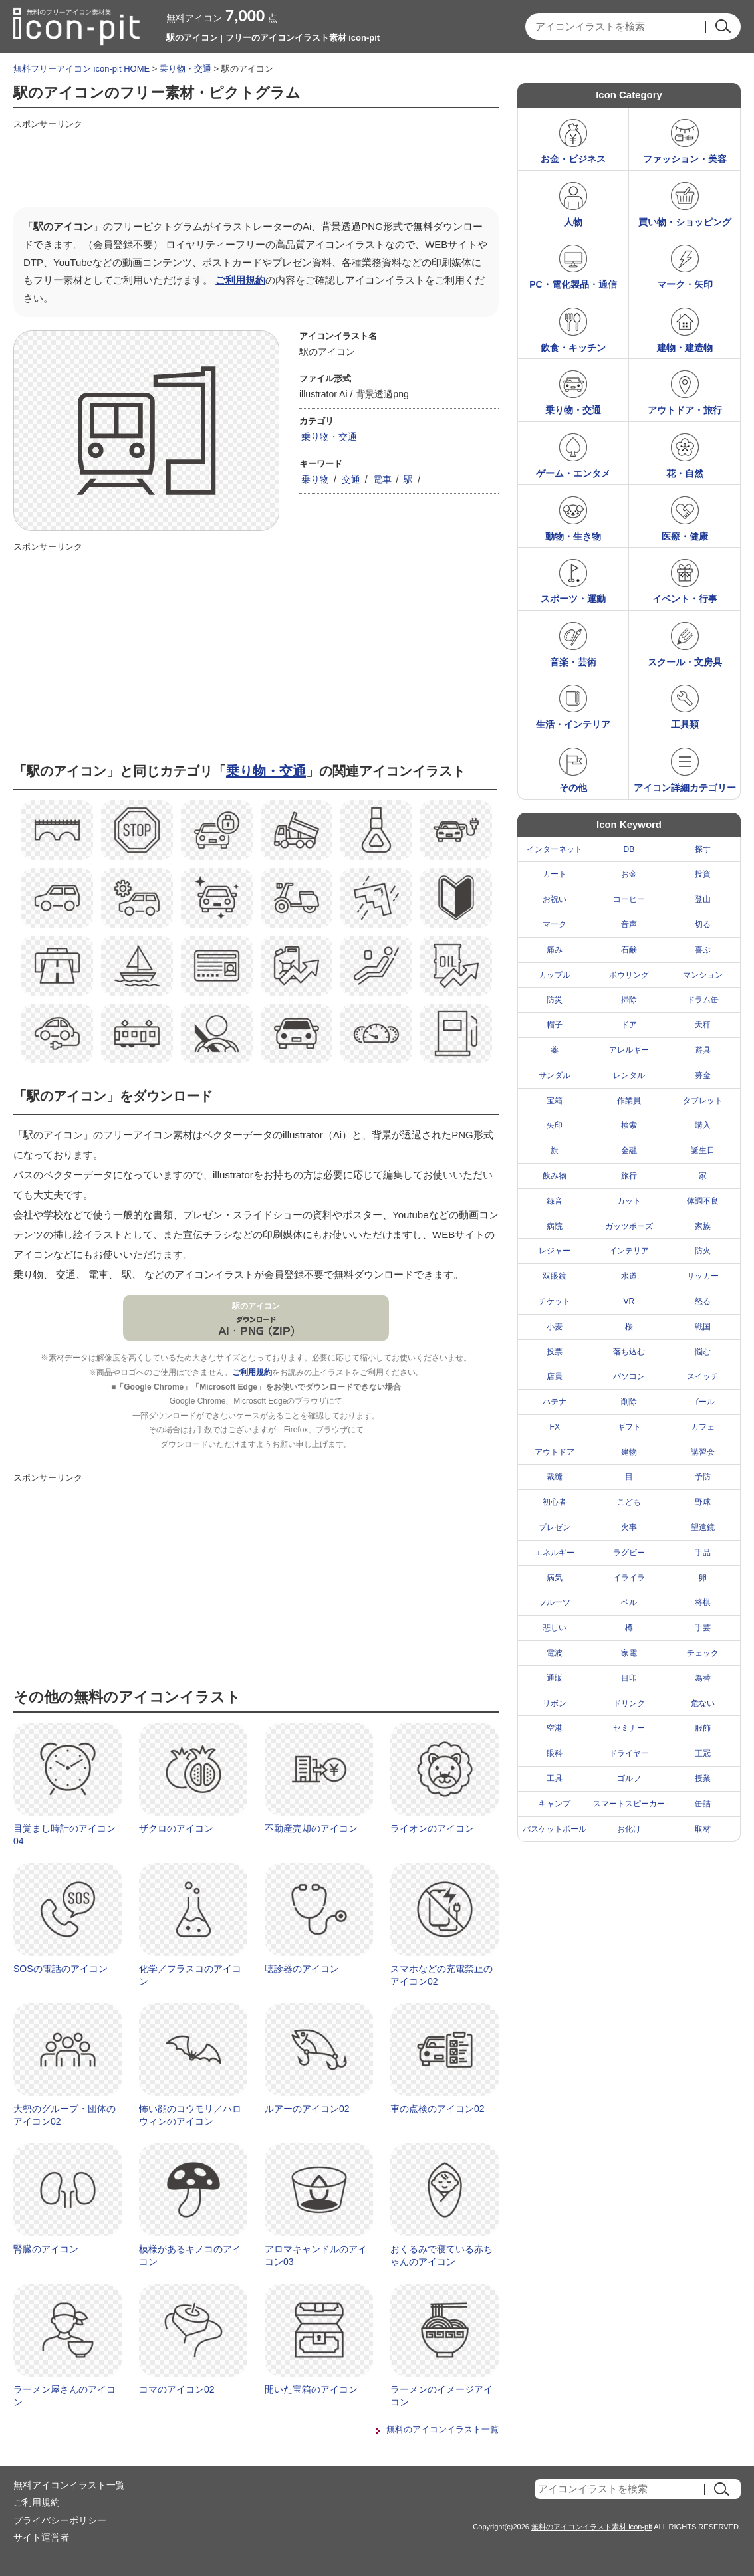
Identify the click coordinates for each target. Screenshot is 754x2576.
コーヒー (629, 899)
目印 (629, 1678)
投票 (555, 1351)
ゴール (703, 1401)
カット (629, 1201)
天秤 (703, 1024)
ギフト (629, 1427)
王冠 (703, 1753)
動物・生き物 (573, 536)
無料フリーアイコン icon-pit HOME (81, 69)
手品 (703, 1552)
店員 (555, 1376)
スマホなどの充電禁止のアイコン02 (441, 1975)
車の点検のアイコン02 (437, 2108)
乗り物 (315, 479)
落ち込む (629, 1351)
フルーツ (554, 1602)
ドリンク (629, 1703)
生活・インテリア (573, 724)
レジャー (554, 1250)
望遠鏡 (703, 1527)
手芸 (703, 1627)
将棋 (703, 1602)
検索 (629, 1125)
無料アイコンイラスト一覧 (69, 2485)
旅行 (629, 1175)
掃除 (629, 999)
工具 (555, 1778)
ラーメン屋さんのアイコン (64, 2396)
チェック (703, 1653)
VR (628, 1301)
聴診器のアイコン (302, 1968)
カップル (554, 975)
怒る (703, 1301)
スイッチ (703, 1376)
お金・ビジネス (573, 159)
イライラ (629, 1577)
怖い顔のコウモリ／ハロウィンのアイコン (190, 2115)
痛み (555, 949)
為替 (703, 1678)
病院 (555, 1226)
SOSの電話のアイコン (60, 1968)
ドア (629, 1024)
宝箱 (555, 1100)
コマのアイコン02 (177, 2389)
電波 (555, 1653)
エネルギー (554, 1552)
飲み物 (554, 1175)
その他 (573, 787)
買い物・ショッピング (684, 222)
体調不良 (703, 1201)
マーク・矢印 (685, 284)
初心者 (554, 1502)
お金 (629, 874)
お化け (629, 1829)
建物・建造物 (685, 347)
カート (554, 874)
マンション (703, 975)
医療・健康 (685, 536)
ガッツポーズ (629, 1226)
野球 (703, 1502)
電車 (382, 479)
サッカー (703, 1276)
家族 (703, 1226)
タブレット (703, 1100)
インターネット (554, 849)
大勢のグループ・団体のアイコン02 (64, 2115)
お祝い (554, 899)
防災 (555, 999)
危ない (703, 1703)
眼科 (555, 1753)
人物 (573, 222)
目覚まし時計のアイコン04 (64, 1835)
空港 (555, 1728)
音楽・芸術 (573, 662)
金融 (629, 1150)
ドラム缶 (703, 999)
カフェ (703, 1427)
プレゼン (554, 1527)
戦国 (703, 1326)
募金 (703, 1075)
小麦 (555, 1326)
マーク (554, 924)
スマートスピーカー (629, 1803)
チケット (554, 1301)
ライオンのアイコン (432, 1828)
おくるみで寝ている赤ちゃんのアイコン (441, 2256)
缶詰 (703, 1803)
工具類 (685, 724)
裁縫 (555, 1476)
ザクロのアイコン (176, 1828)
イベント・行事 (684, 598)
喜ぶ (703, 949)
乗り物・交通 (185, 69)
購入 (703, 1125)
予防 (703, 1476)
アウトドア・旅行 (685, 410)
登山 (703, 899)
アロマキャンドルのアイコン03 (316, 2256)
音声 (629, 924)
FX (555, 1427)
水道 (629, 1276)
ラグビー (629, 1552)
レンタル (629, 1075)
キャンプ (554, 1803)
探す (703, 849)
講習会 (703, 1452)
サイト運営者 (41, 2537)
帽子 (555, 1024)
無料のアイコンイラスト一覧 (442, 2429)
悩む (703, 1351)
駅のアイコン (256, 1306)
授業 (703, 1778)
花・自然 (684, 473)
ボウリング (629, 975)
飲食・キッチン (573, 347)
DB (628, 849)
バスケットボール (554, 1829)
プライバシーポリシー (59, 2520)
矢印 (555, 1125)
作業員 (629, 1100)
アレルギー (629, 1050)
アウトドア (554, 1452)
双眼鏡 (554, 1276)
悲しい (554, 1627)
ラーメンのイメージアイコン (441, 2396)
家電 (629, 1653)
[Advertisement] (255, 164)
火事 (629, 1527)
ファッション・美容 (685, 159)
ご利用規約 (240, 280)
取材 (703, 1829)
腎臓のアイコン (45, 2249)
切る (703, 924)
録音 (555, 1201)
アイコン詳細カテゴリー (685, 787)
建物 (629, 1452)
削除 (629, 1401)
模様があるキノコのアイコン (190, 2256)
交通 (351, 479)
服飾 (703, 1728)
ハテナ (554, 1401)
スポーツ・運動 (573, 598)
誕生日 (703, 1150)
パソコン (629, 1376)
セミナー (629, 1728)
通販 (555, 1678)
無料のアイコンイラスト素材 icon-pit (591, 2527)
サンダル (554, 1075)
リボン (554, 1703)
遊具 (703, 1050)
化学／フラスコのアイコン (190, 1975)
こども (629, 1502)
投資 (703, 874)
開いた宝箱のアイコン (311, 2389)
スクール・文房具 (685, 662)
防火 (703, 1250)
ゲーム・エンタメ (573, 473)
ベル (629, 1602)
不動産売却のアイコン (311, 1828)
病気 (555, 1577)
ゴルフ (629, 1778)
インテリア (629, 1250)
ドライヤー (629, 1753)
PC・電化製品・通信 (572, 284)
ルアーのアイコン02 (307, 2108)
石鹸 (629, 949)
